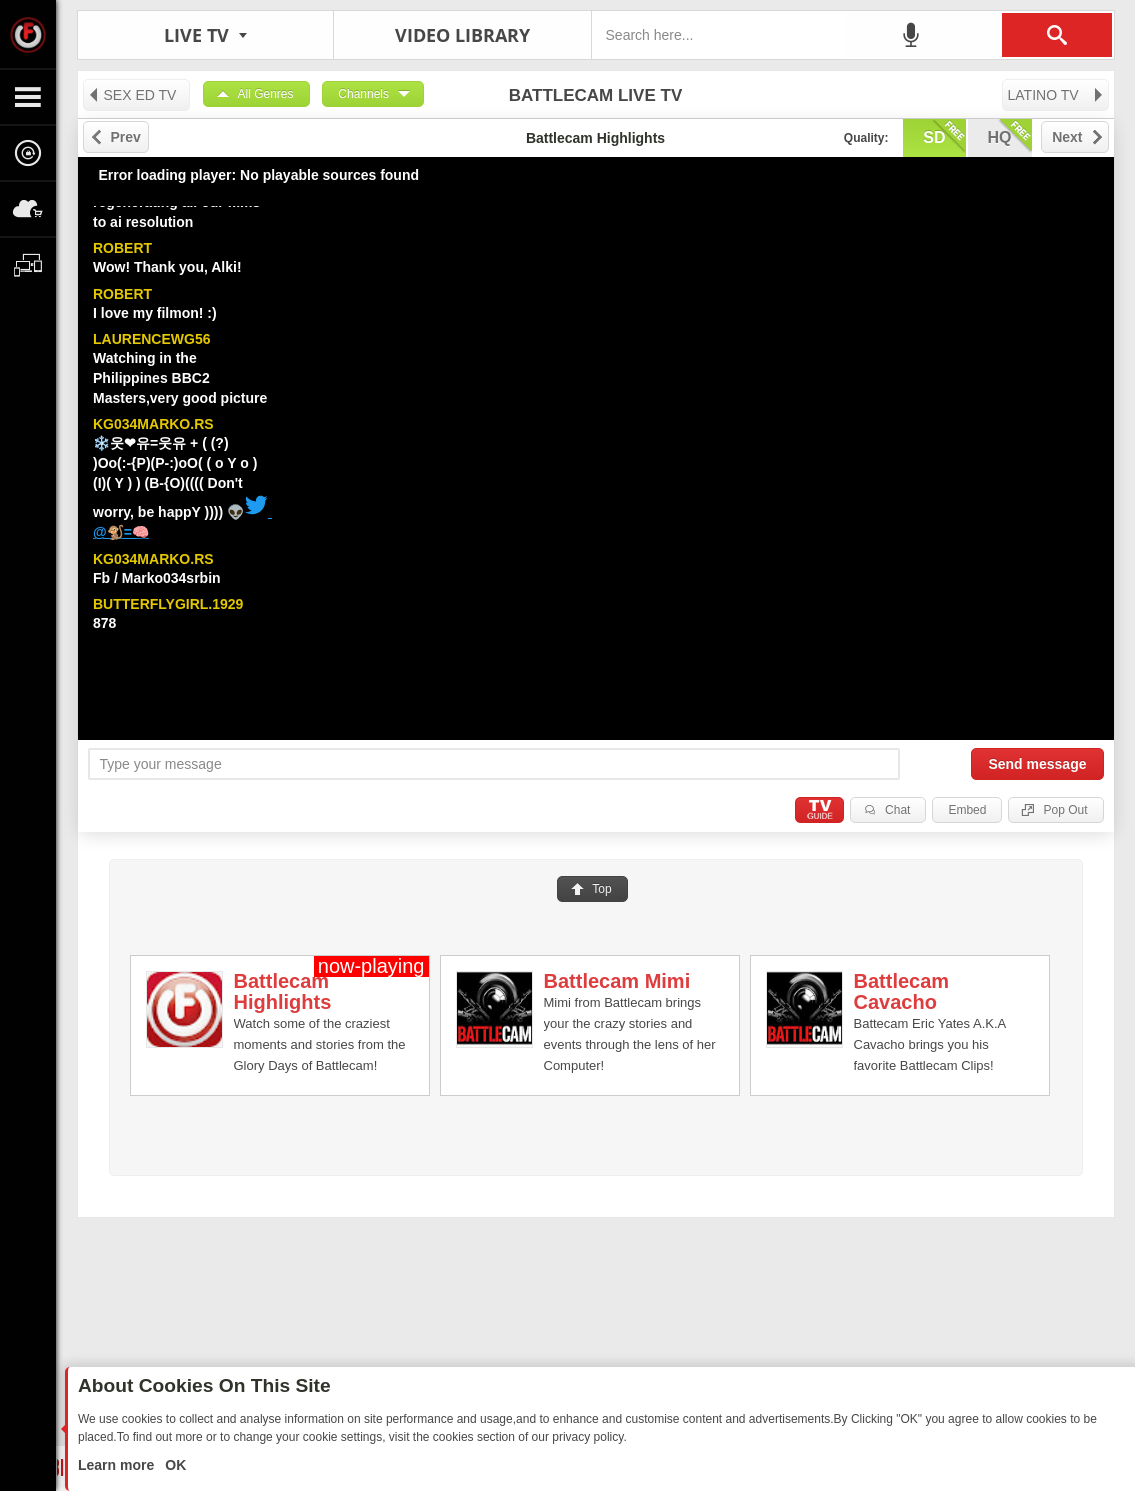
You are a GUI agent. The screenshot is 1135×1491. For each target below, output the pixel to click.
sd (944, 136)
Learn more (118, 1465)
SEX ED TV (132, 95)
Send (1037, 764)
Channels (363, 94)
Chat (897, 810)
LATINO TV (1056, 95)
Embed (967, 810)
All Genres (266, 94)
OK (173, 1465)
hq (1010, 136)
